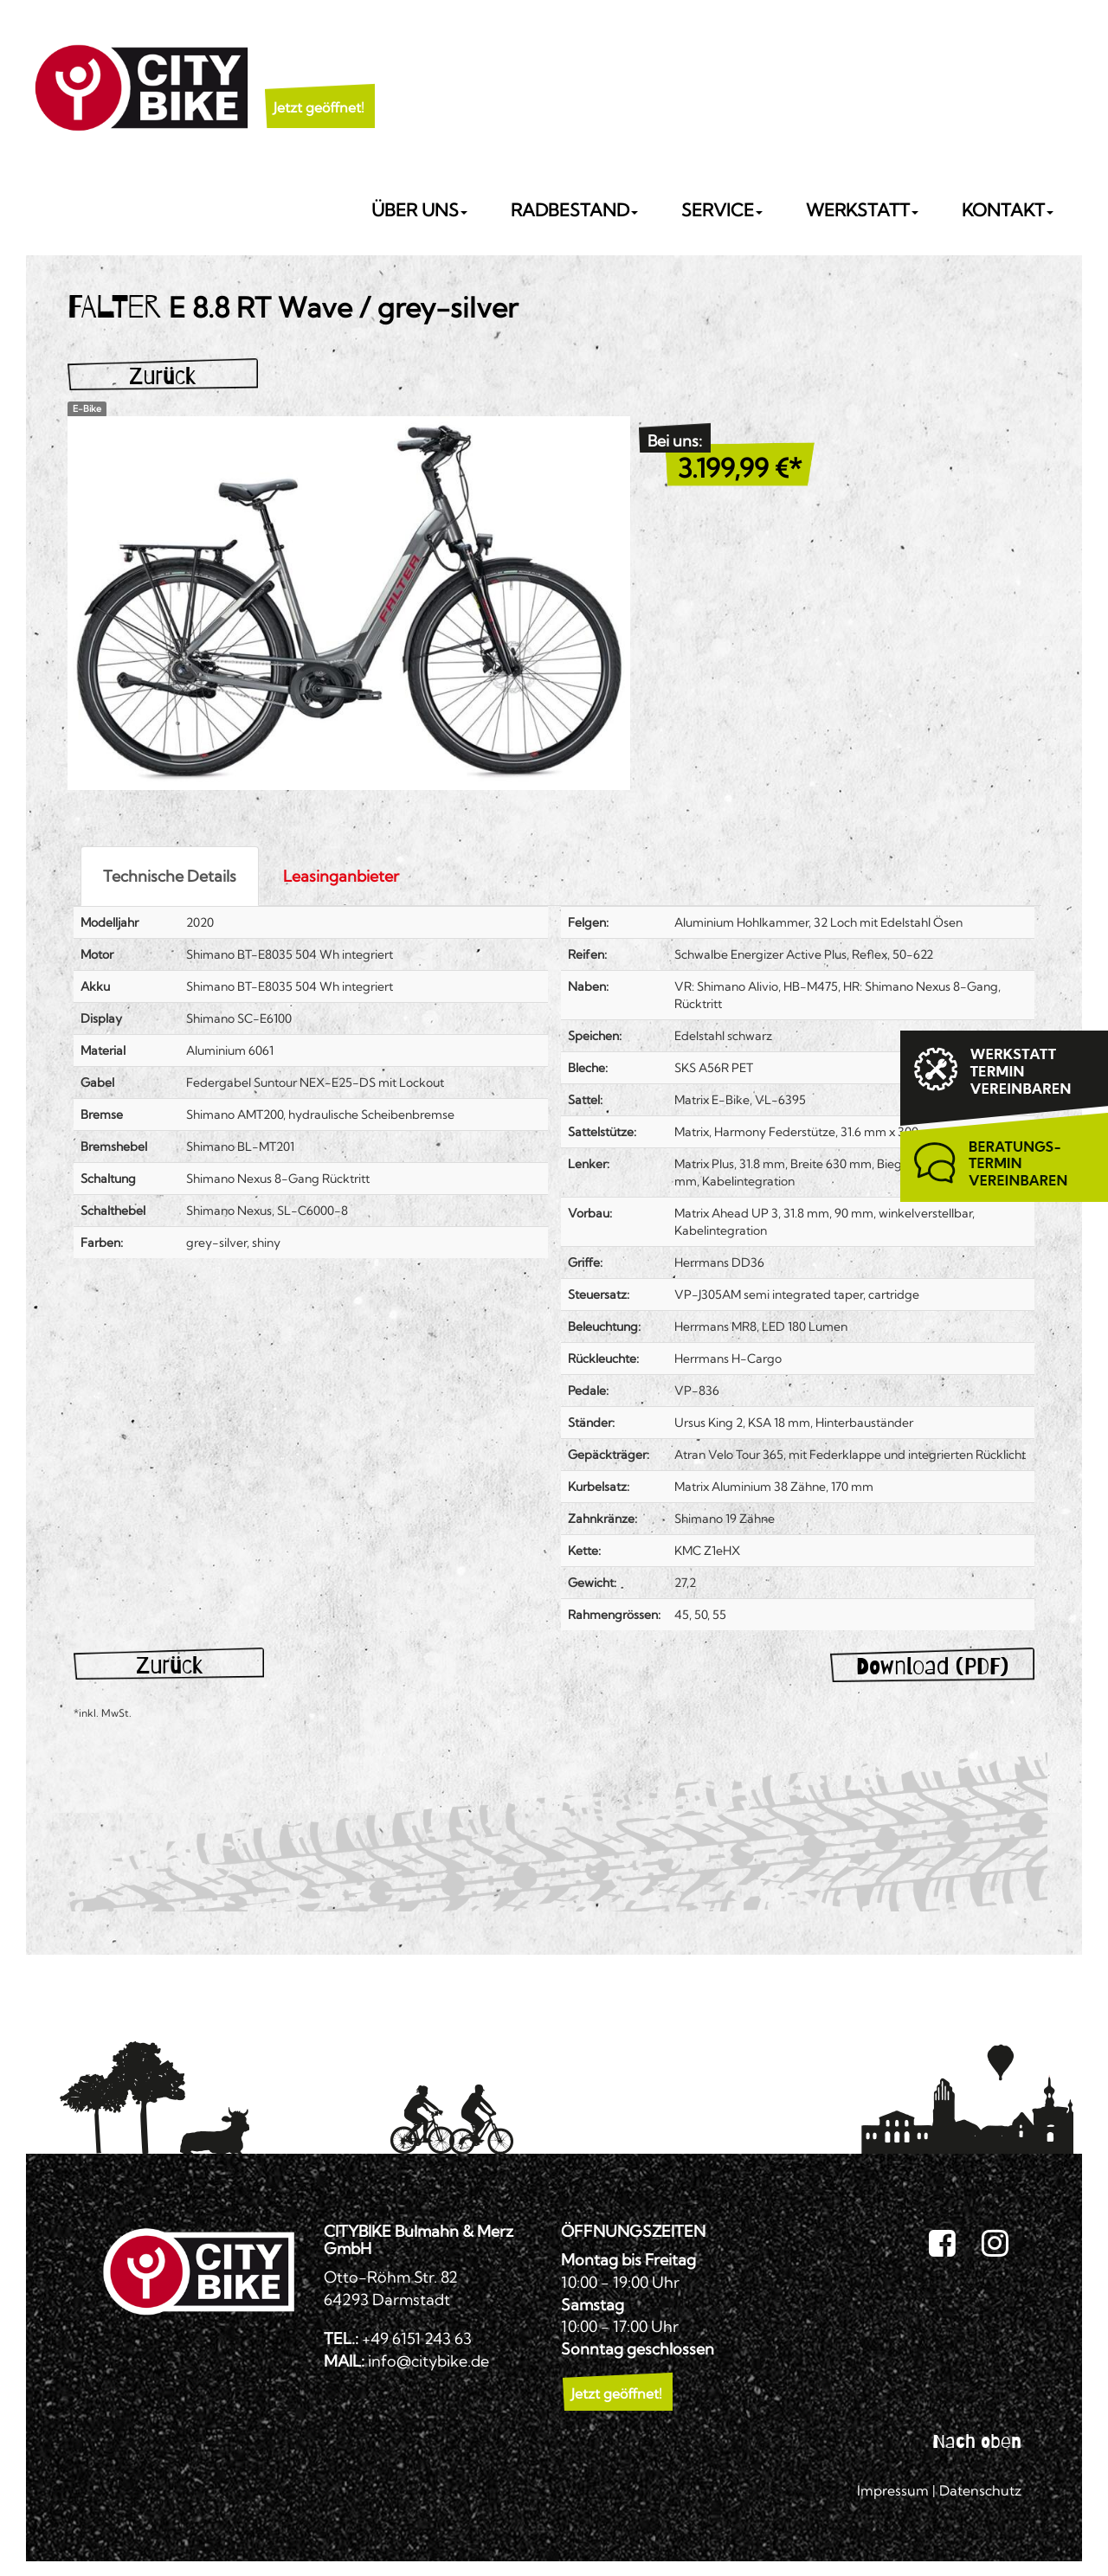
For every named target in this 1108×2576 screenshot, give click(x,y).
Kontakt (1007, 210)
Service (722, 210)
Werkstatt (862, 210)
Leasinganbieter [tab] (341, 876)
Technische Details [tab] (169, 876)
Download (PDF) (932, 1666)
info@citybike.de (428, 2361)
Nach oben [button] (976, 2441)
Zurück (162, 376)
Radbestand (574, 210)
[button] (319, 86)
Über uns (419, 210)
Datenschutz (980, 2490)
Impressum (893, 2490)
